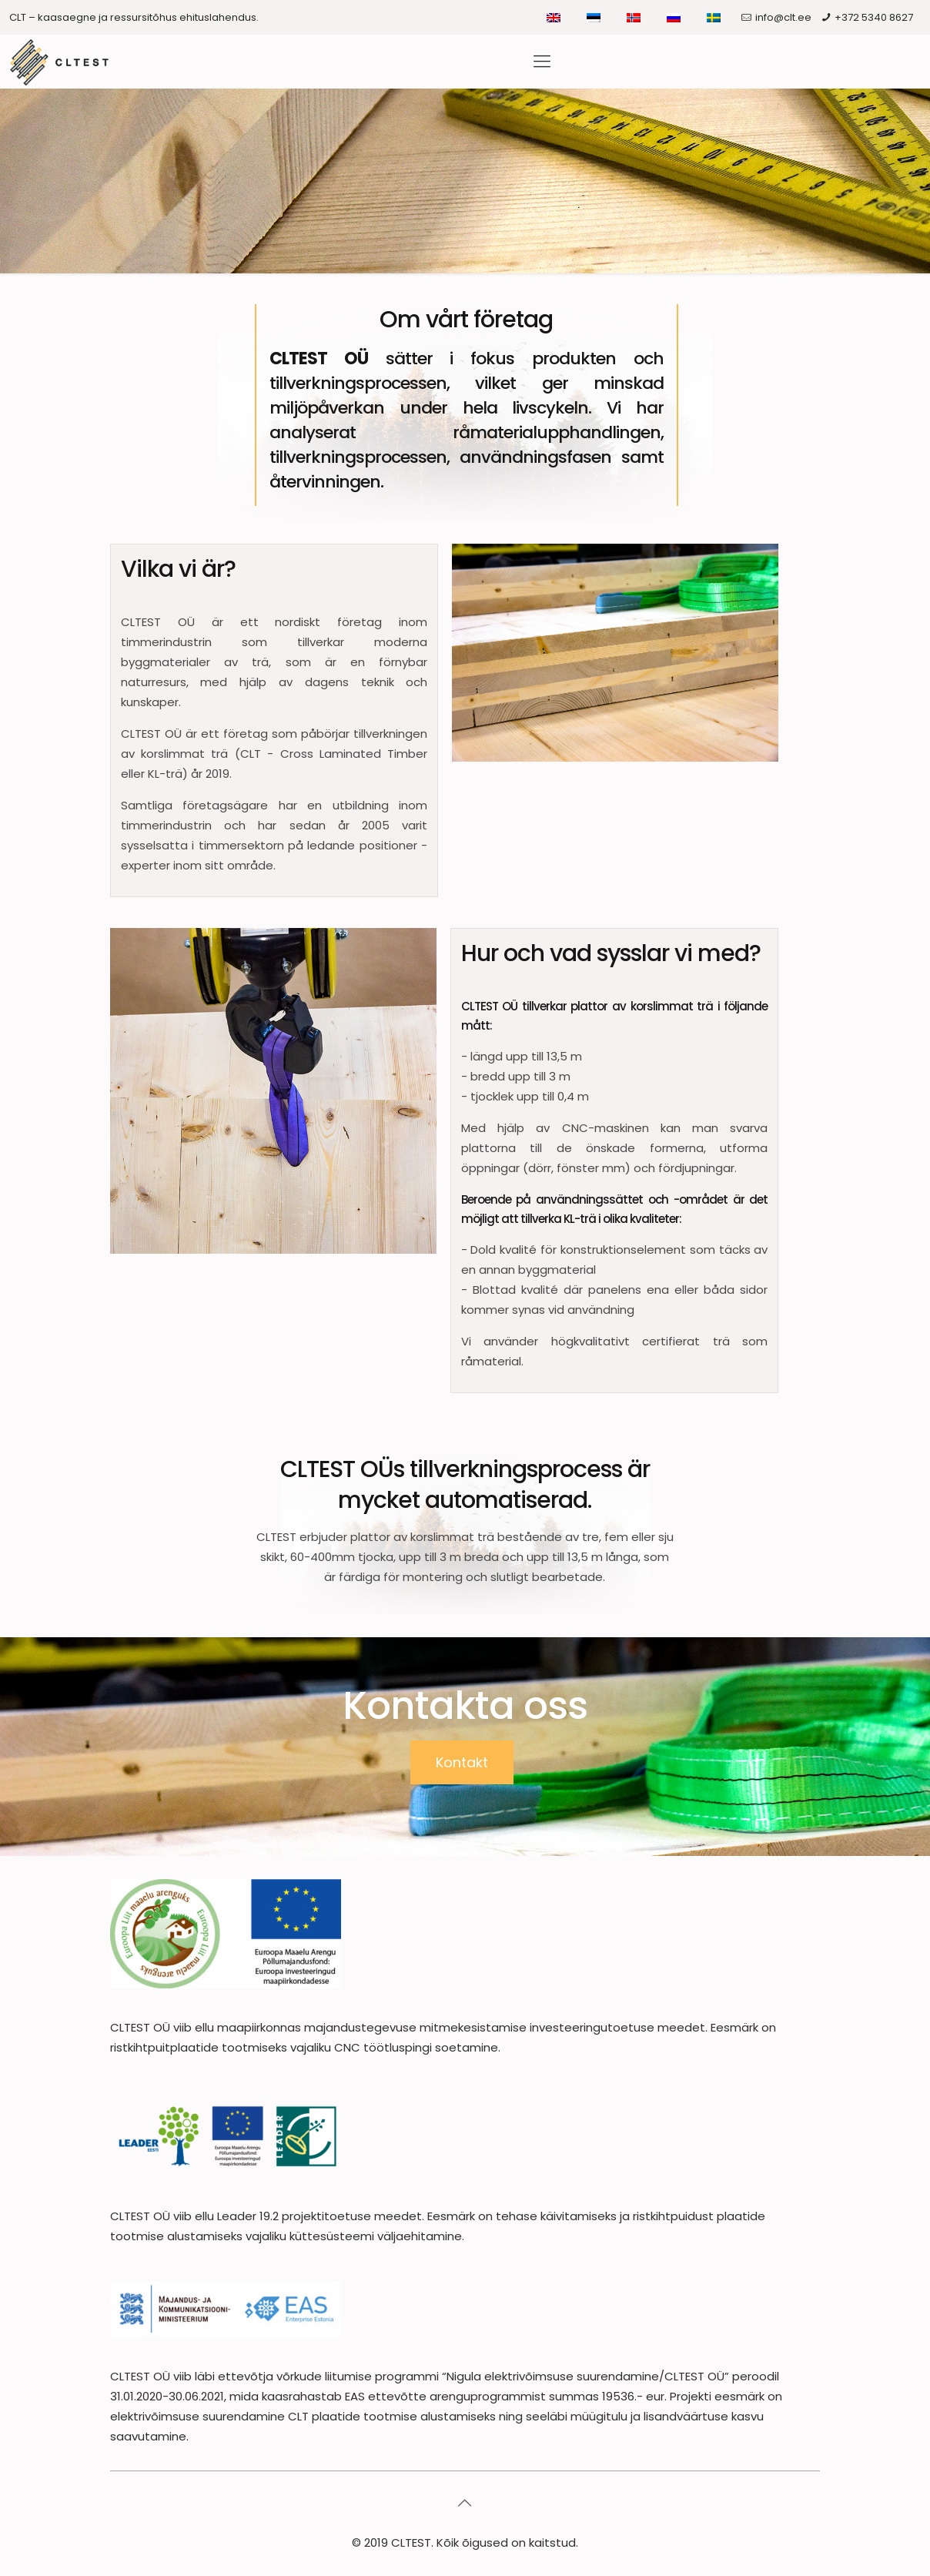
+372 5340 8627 (874, 17)
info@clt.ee (783, 17)
